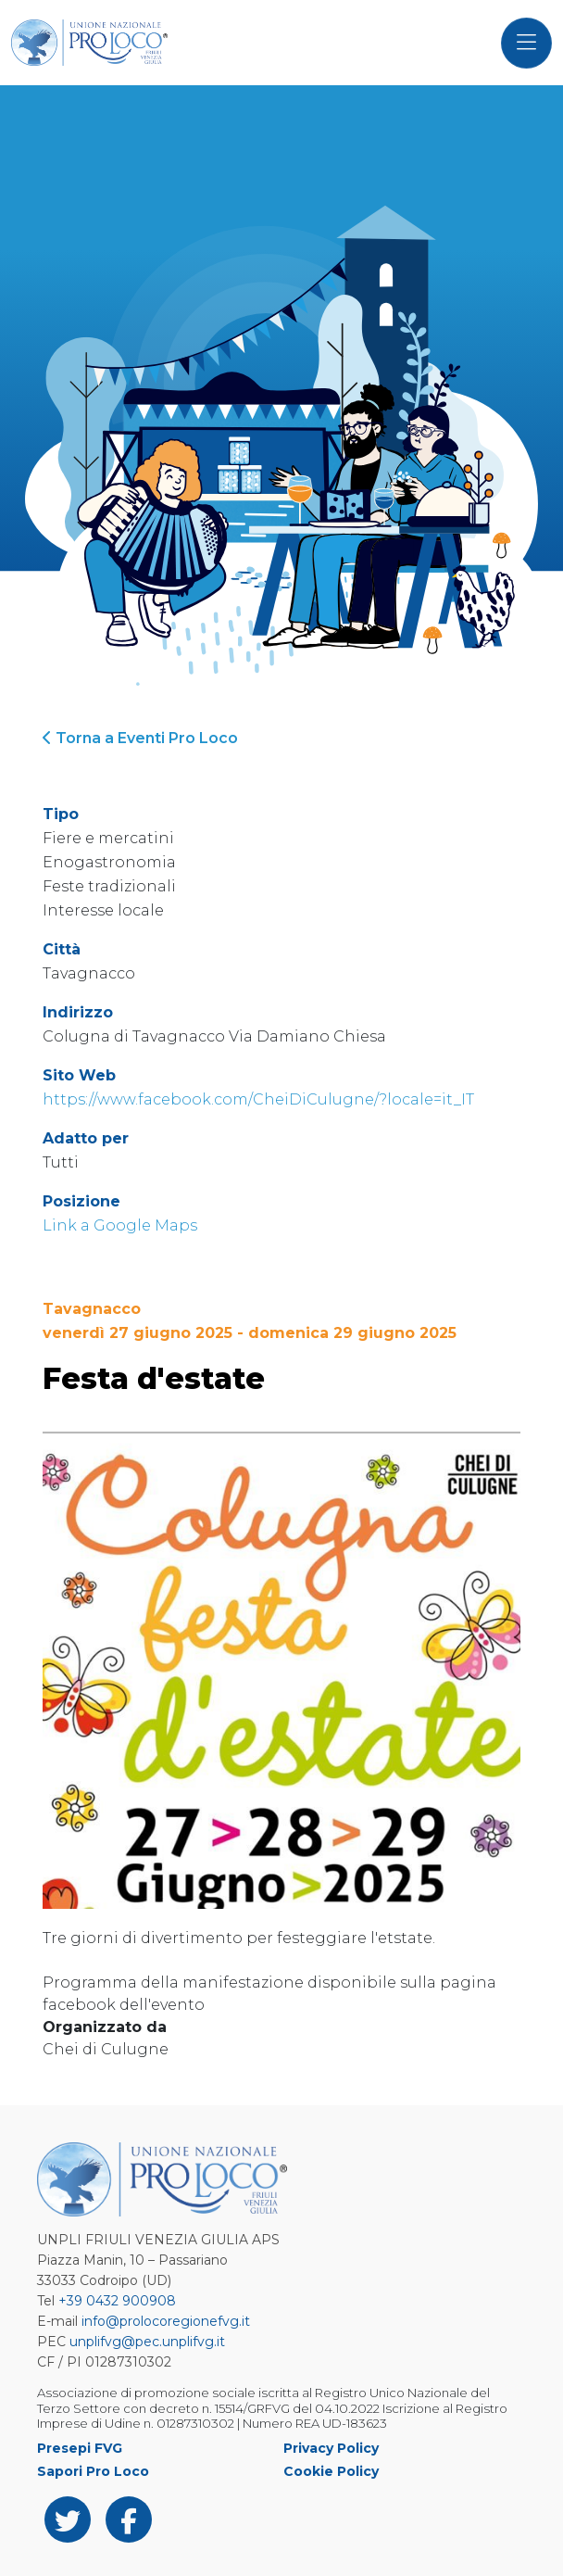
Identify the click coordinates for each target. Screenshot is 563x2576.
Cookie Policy (331, 2471)
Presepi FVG (79, 2448)
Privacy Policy (331, 2448)
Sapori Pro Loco (93, 2471)
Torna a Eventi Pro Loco (140, 738)
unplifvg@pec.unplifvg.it (147, 2341)
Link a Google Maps (120, 1225)
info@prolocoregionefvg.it (165, 2321)
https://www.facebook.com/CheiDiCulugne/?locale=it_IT (258, 1099)
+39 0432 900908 (117, 2300)
